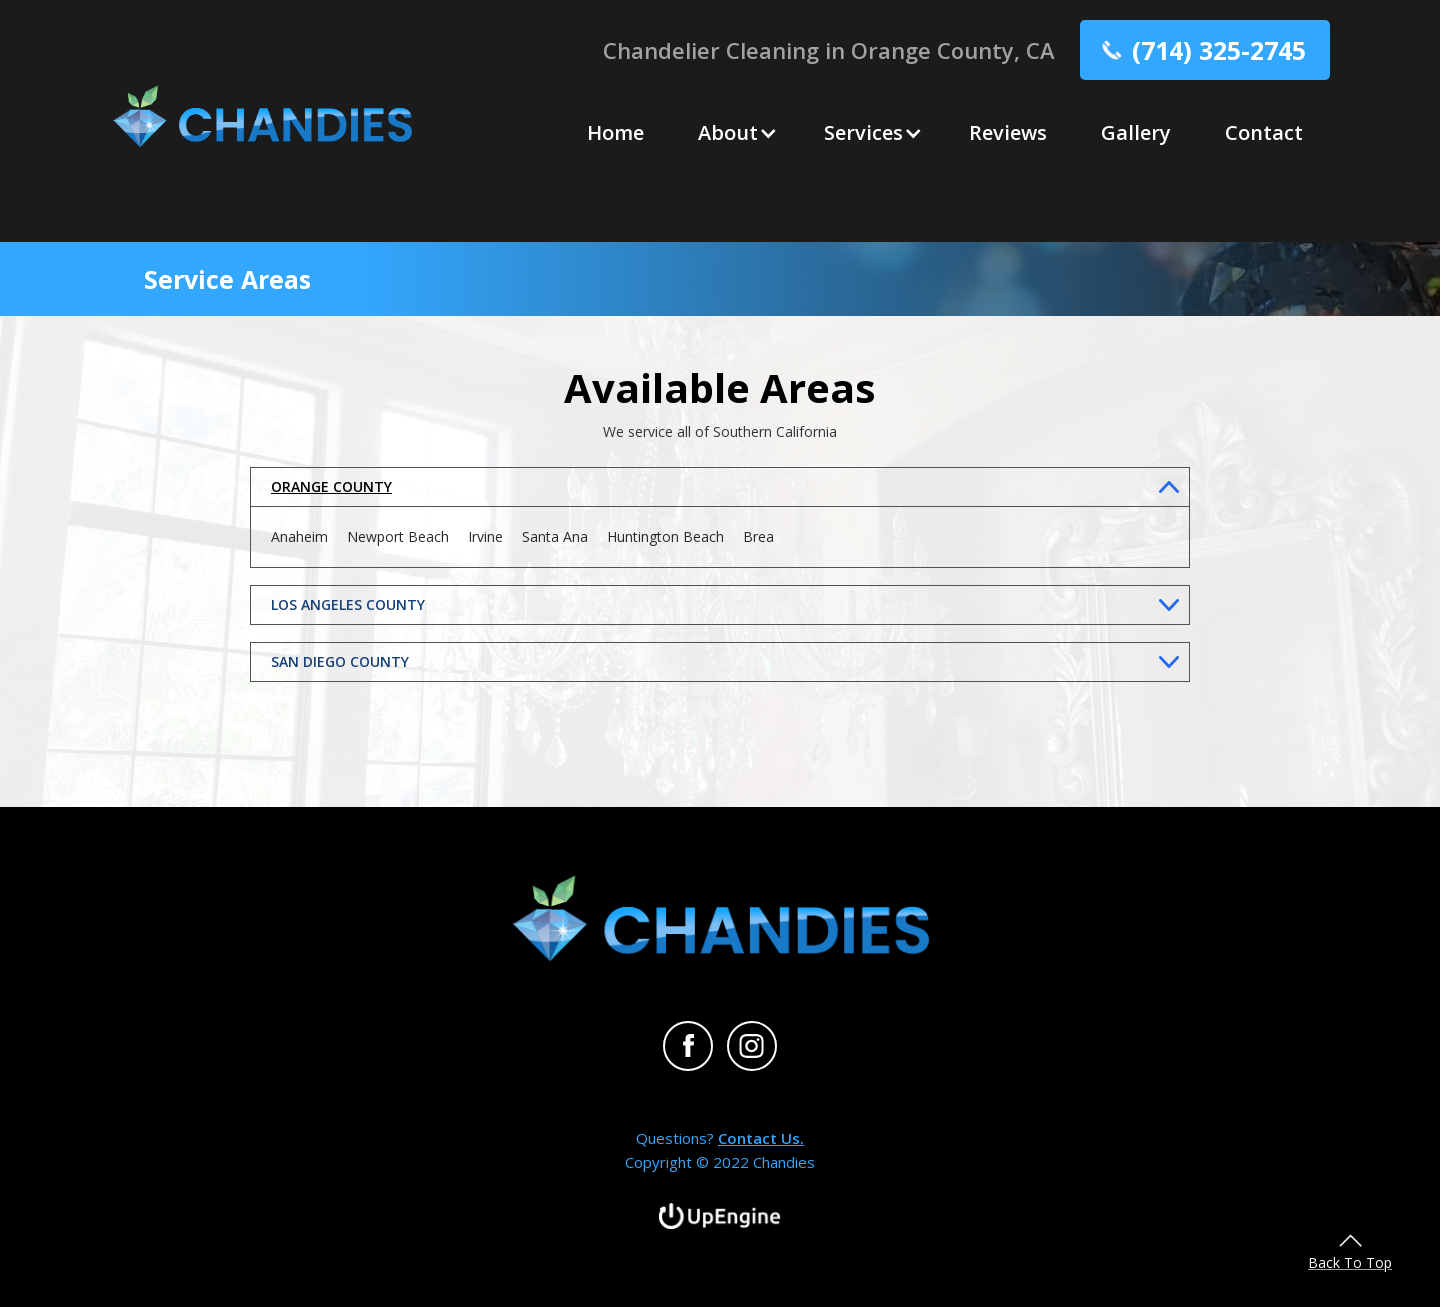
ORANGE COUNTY (331, 486)
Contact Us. (761, 1138)
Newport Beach (398, 536)
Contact (1264, 132)
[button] (734, 132)
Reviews (1008, 132)
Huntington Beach (665, 536)
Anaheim (299, 536)
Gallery (1136, 132)
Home (615, 132)
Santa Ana (555, 536)
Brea (758, 536)
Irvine (485, 536)
